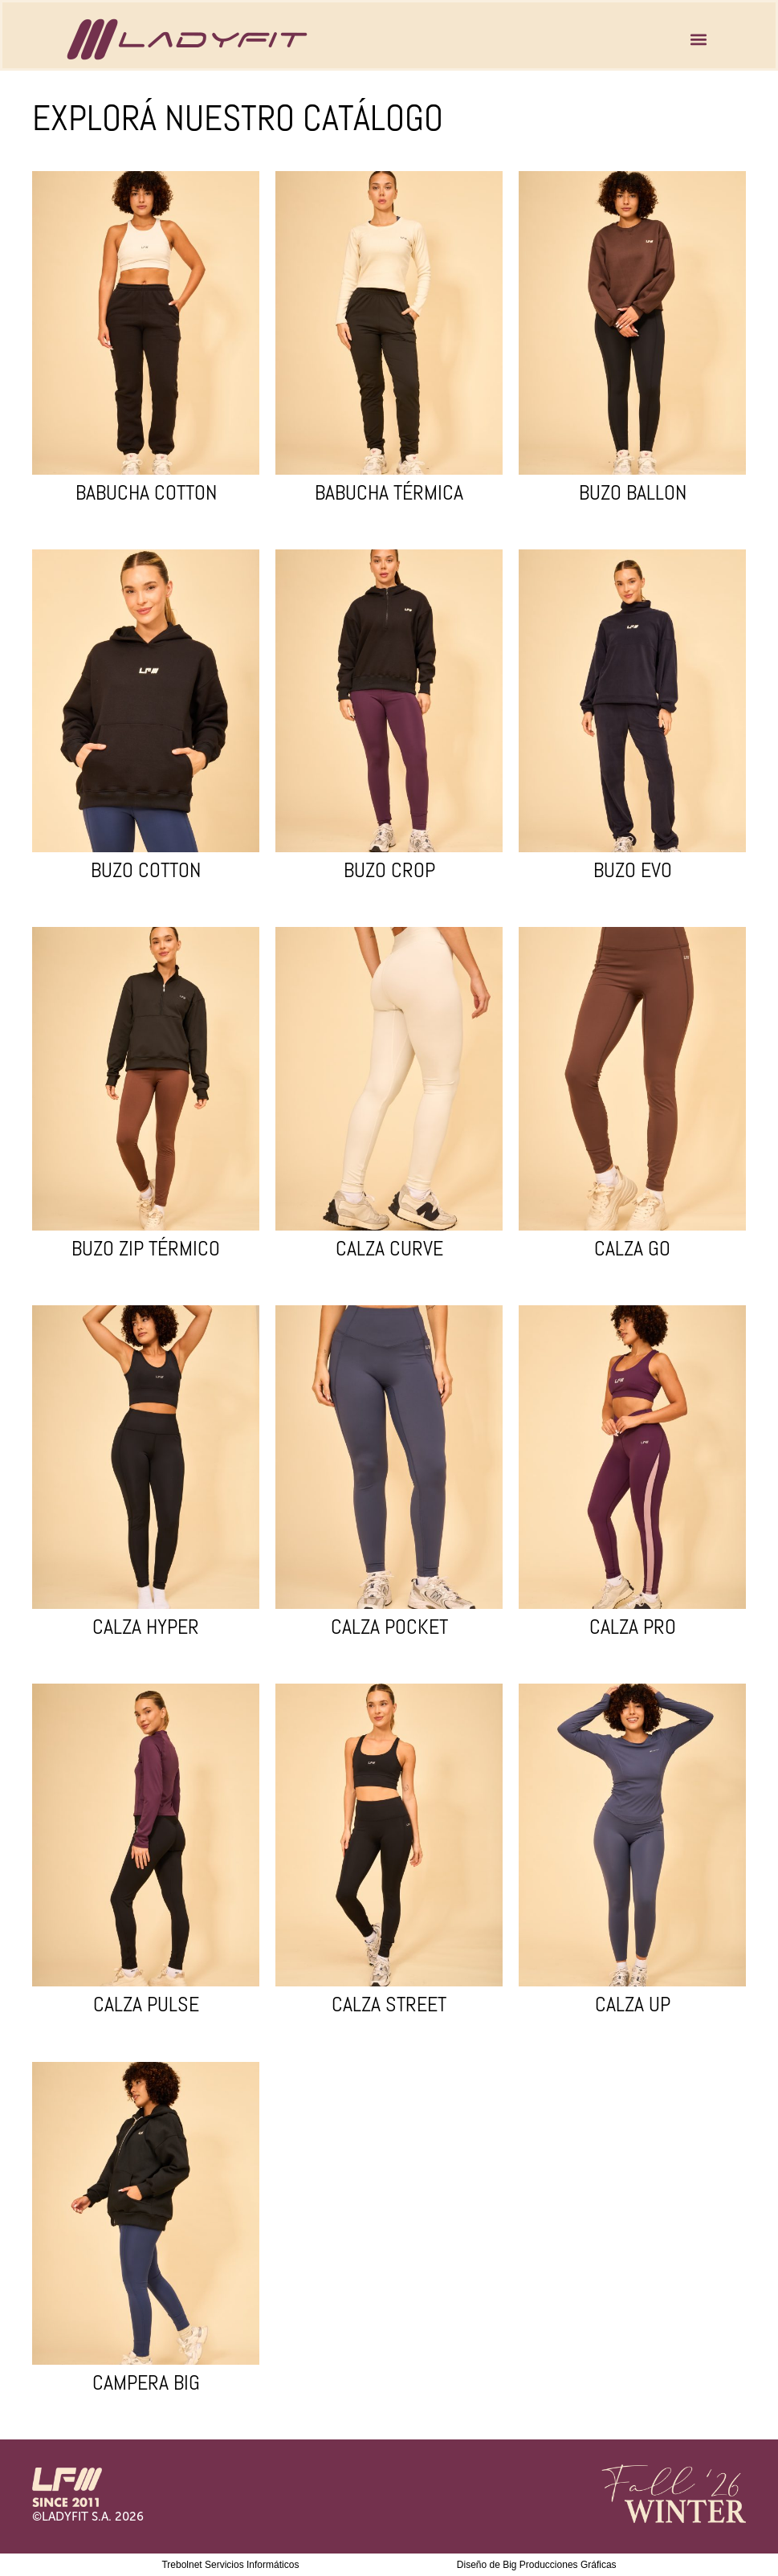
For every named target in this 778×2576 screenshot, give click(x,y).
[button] (698, 40)
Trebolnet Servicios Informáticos (230, 2564)
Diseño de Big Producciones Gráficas (537, 2564)
